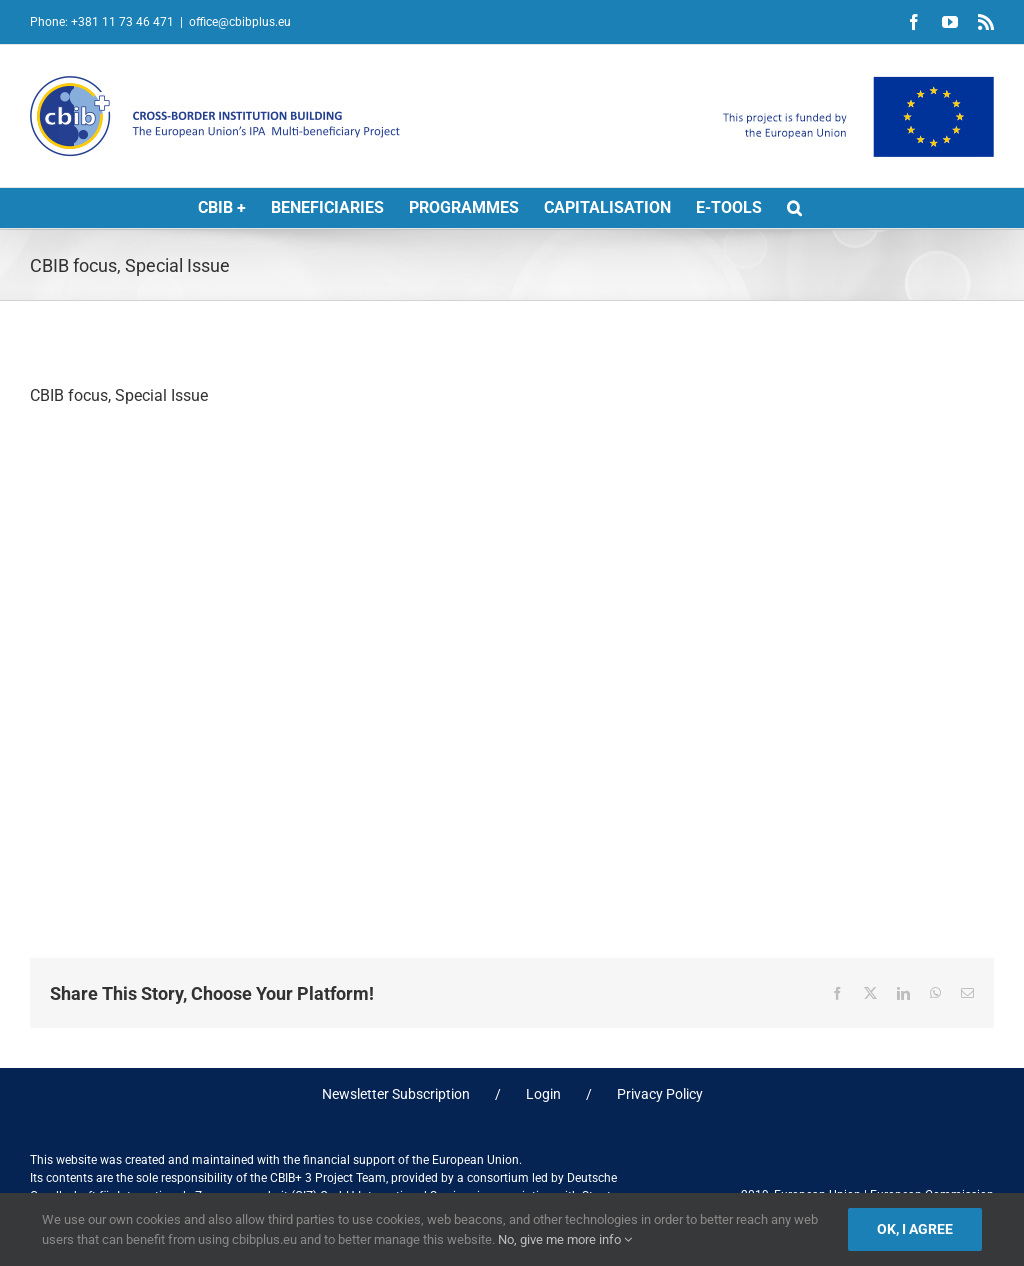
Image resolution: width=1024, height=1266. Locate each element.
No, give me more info (565, 1239)
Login (543, 1094)
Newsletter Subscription (396, 1094)
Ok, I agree (915, 1229)
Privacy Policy (660, 1094)
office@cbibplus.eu (240, 22)
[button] (794, 208)
